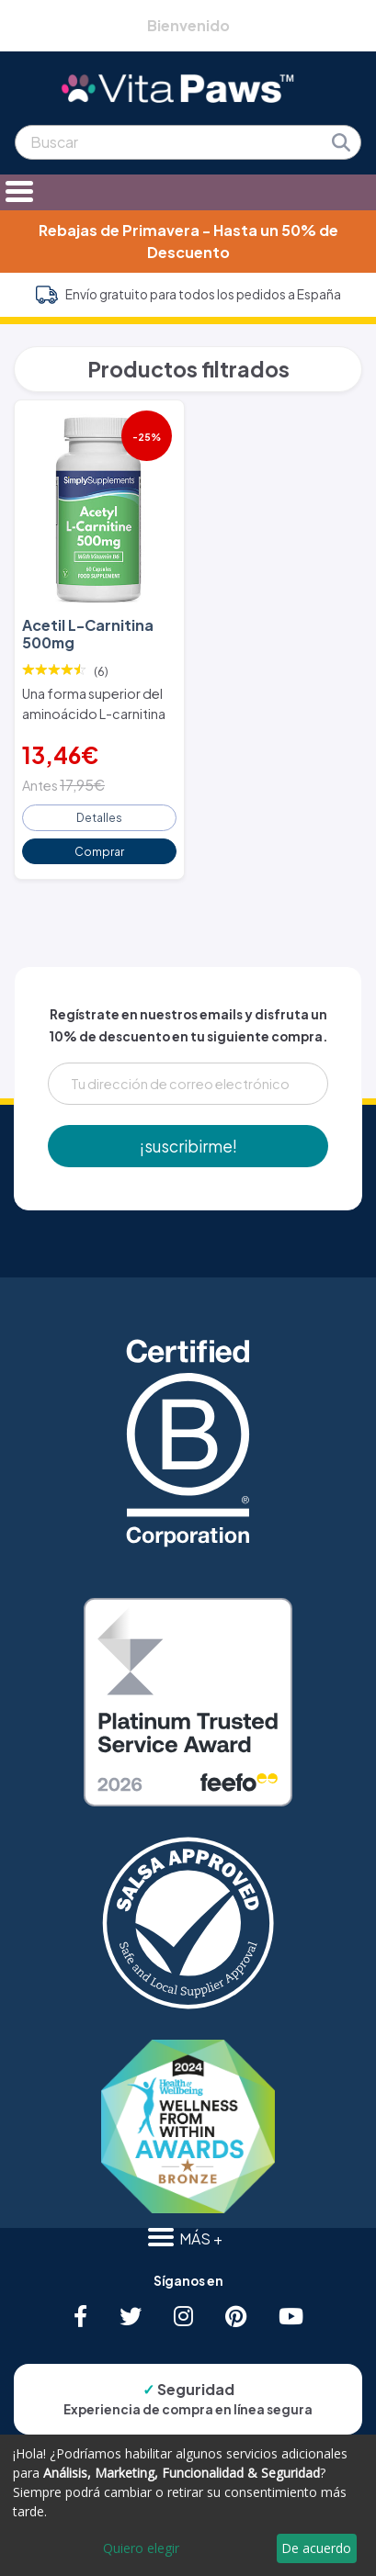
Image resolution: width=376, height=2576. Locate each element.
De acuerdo (316, 2548)
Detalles (99, 817)
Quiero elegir (141, 2548)
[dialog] (188, 2505)
